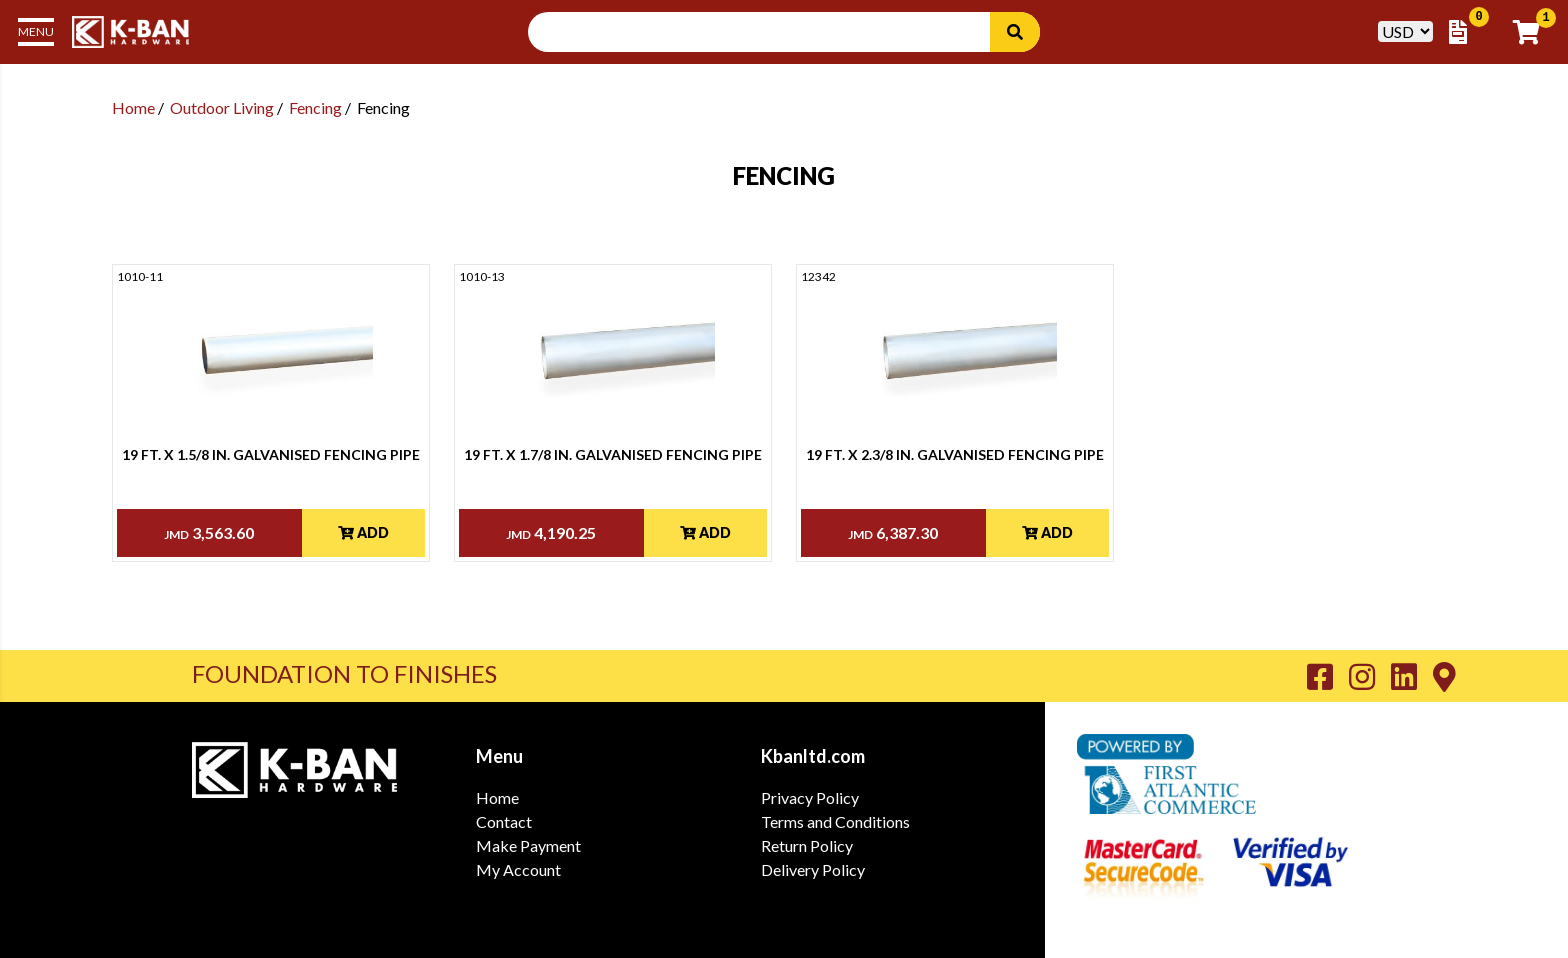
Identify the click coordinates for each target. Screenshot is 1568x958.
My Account (518, 869)
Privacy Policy (810, 797)
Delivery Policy (813, 869)
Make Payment (528, 845)
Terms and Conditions (835, 821)
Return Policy (807, 845)
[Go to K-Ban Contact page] (1444, 676)
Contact (504, 821)
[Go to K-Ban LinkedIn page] (1412, 676)
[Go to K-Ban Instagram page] (1370, 676)
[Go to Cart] (1532, 32)
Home (133, 107)
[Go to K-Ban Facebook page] (1328, 676)
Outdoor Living (222, 107)
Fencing (315, 107)
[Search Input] (771, 32)
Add (363, 532)
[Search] (1015, 32)
